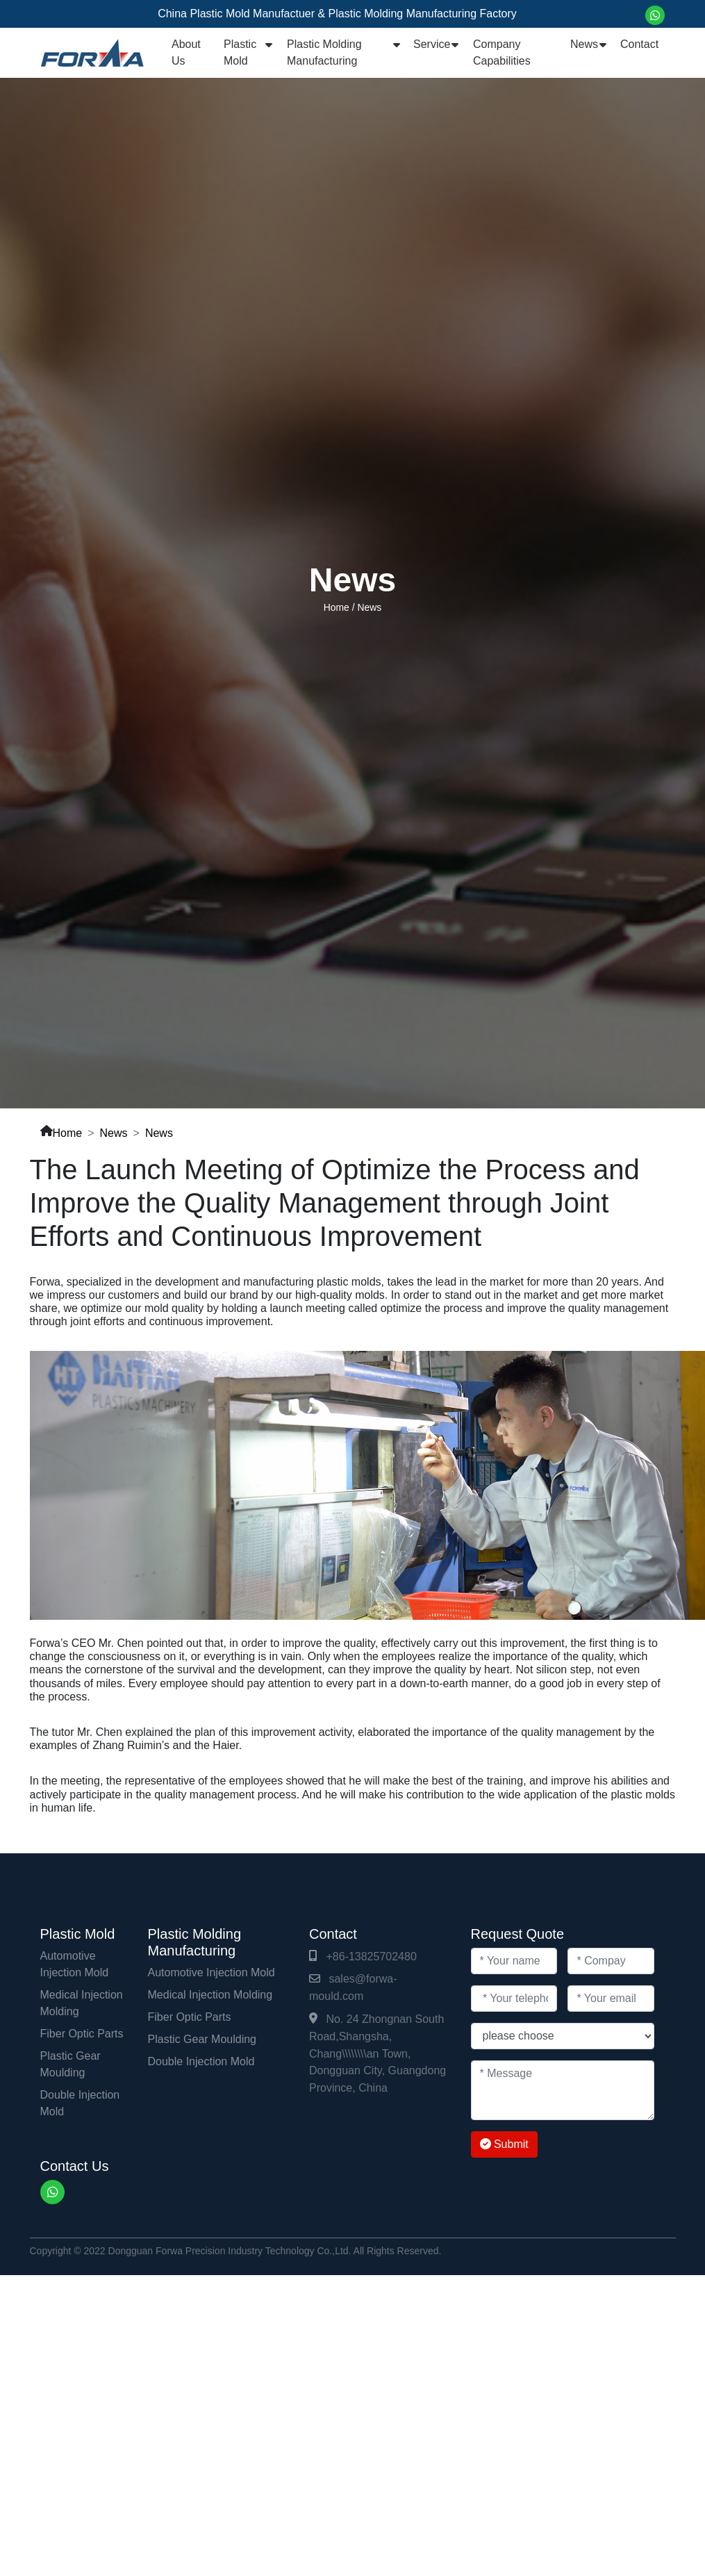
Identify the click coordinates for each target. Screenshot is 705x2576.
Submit (504, 2144)
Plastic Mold (240, 52)
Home (336, 607)
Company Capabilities (502, 52)
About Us (186, 52)
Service (431, 44)
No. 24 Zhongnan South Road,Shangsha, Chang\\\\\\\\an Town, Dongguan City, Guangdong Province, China (377, 2053)
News (584, 44)
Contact (639, 44)
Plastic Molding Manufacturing (324, 52)
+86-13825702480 (371, 1956)
